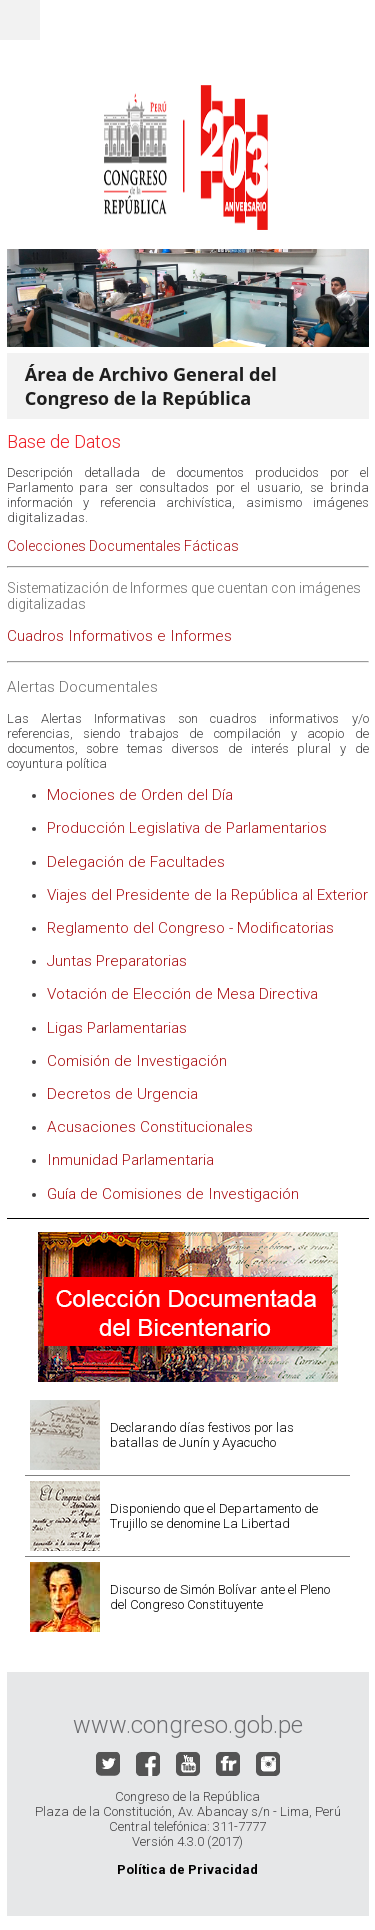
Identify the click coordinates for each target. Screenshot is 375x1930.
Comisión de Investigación (137, 1061)
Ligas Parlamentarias (117, 1028)
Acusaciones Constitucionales (150, 1127)
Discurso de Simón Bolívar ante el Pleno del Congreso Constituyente (220, 1597)
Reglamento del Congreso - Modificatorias (190, 928)
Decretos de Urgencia (122, 1094)
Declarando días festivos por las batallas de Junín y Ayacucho (202, 1435)
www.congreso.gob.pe (188, 1725)
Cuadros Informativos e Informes (119, 636)
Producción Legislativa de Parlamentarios (187, 828)
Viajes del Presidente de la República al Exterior (207, 895)
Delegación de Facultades (138, 862)
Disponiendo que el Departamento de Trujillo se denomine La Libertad (214, 1516)
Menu (20, 20)
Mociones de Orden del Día (140, 795)
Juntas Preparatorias (117, 961)
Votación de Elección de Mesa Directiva (182, 994)
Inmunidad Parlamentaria (130, 1160)
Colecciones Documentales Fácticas (123, 546)
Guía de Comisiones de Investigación (173, 1194)
